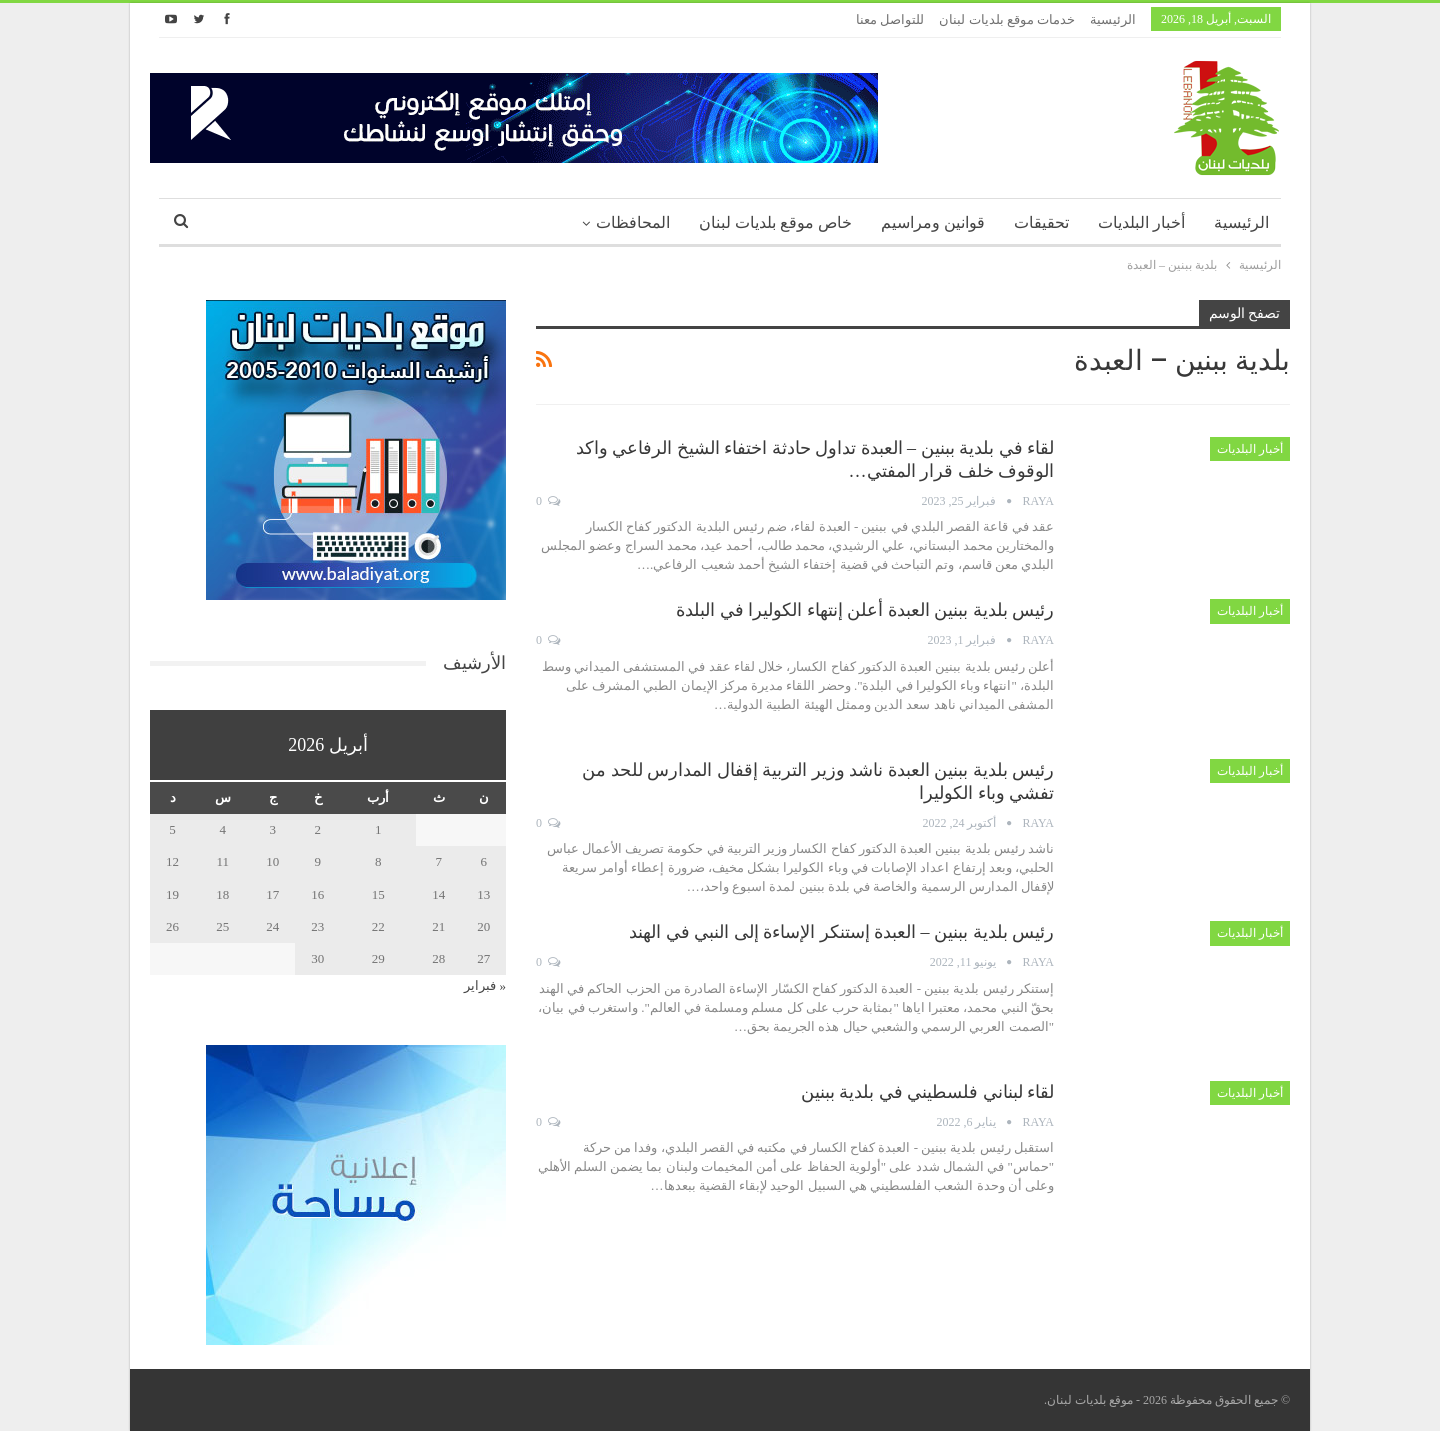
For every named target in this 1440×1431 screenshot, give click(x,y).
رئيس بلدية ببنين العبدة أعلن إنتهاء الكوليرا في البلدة (865, 610)
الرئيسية (1113, 19)
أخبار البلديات (1141, 222)
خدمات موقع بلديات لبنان (1007, 19)
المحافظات (633, 222)
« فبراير (485, 985)
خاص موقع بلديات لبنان (775, 222)
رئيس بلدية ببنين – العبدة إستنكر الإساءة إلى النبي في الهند (841, 932)
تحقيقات (1041, 222)
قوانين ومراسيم (933, 222)
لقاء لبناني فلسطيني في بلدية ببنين (928, 1092)
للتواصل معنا (890, 19)
